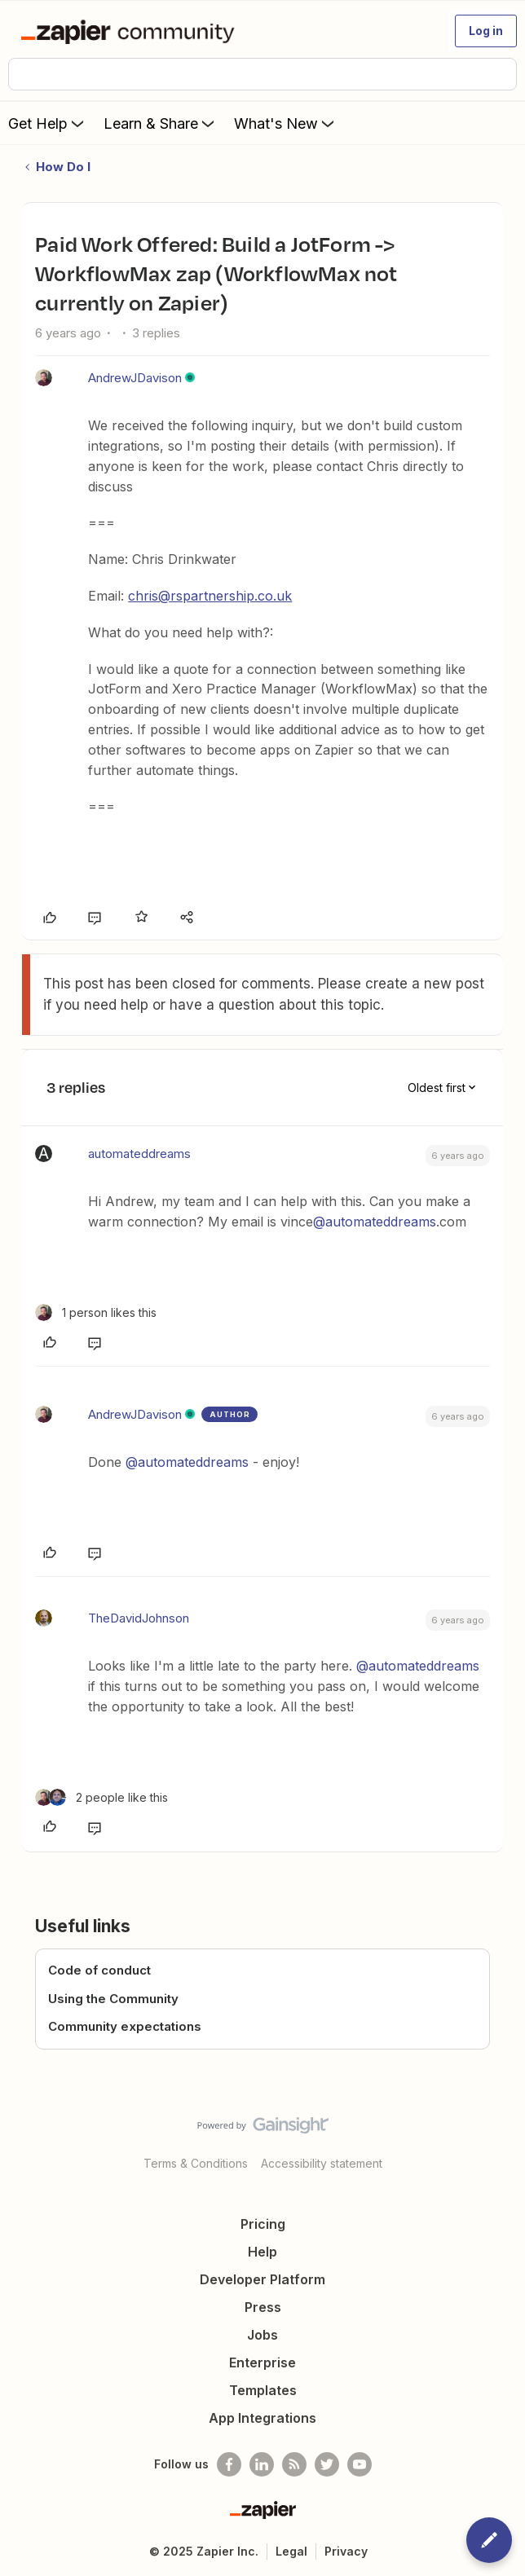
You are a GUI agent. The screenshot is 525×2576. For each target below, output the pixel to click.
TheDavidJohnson (138, 1618)
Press (263, 2307)
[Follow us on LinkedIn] (261, 2464)
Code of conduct (99, 1970)
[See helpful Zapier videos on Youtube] (359, 2464)
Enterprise (262, 2362)
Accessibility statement (321, 2163)
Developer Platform (262, 2279)
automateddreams (139, 1153)
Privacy (346, 2551)
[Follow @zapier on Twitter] (327, 2464)
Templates (263, 2390)
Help (262, 2252)
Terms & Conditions (195, 2163)
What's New (286, 123)
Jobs (262, 2335)
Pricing (262, 2224)
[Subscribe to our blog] (294, 2464)
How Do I (63, 166)
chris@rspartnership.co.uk (210, 596)
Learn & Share (161, 123)
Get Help (47, 123)
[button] (486, 31)
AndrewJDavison (135, 377)
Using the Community (113, 1998)
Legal (291, 2551)
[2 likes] (101, 1797)
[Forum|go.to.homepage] (130, 31)
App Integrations (262, 2418)
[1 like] (96, 1312)
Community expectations (124, 2026)
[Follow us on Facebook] (229, 2464)
